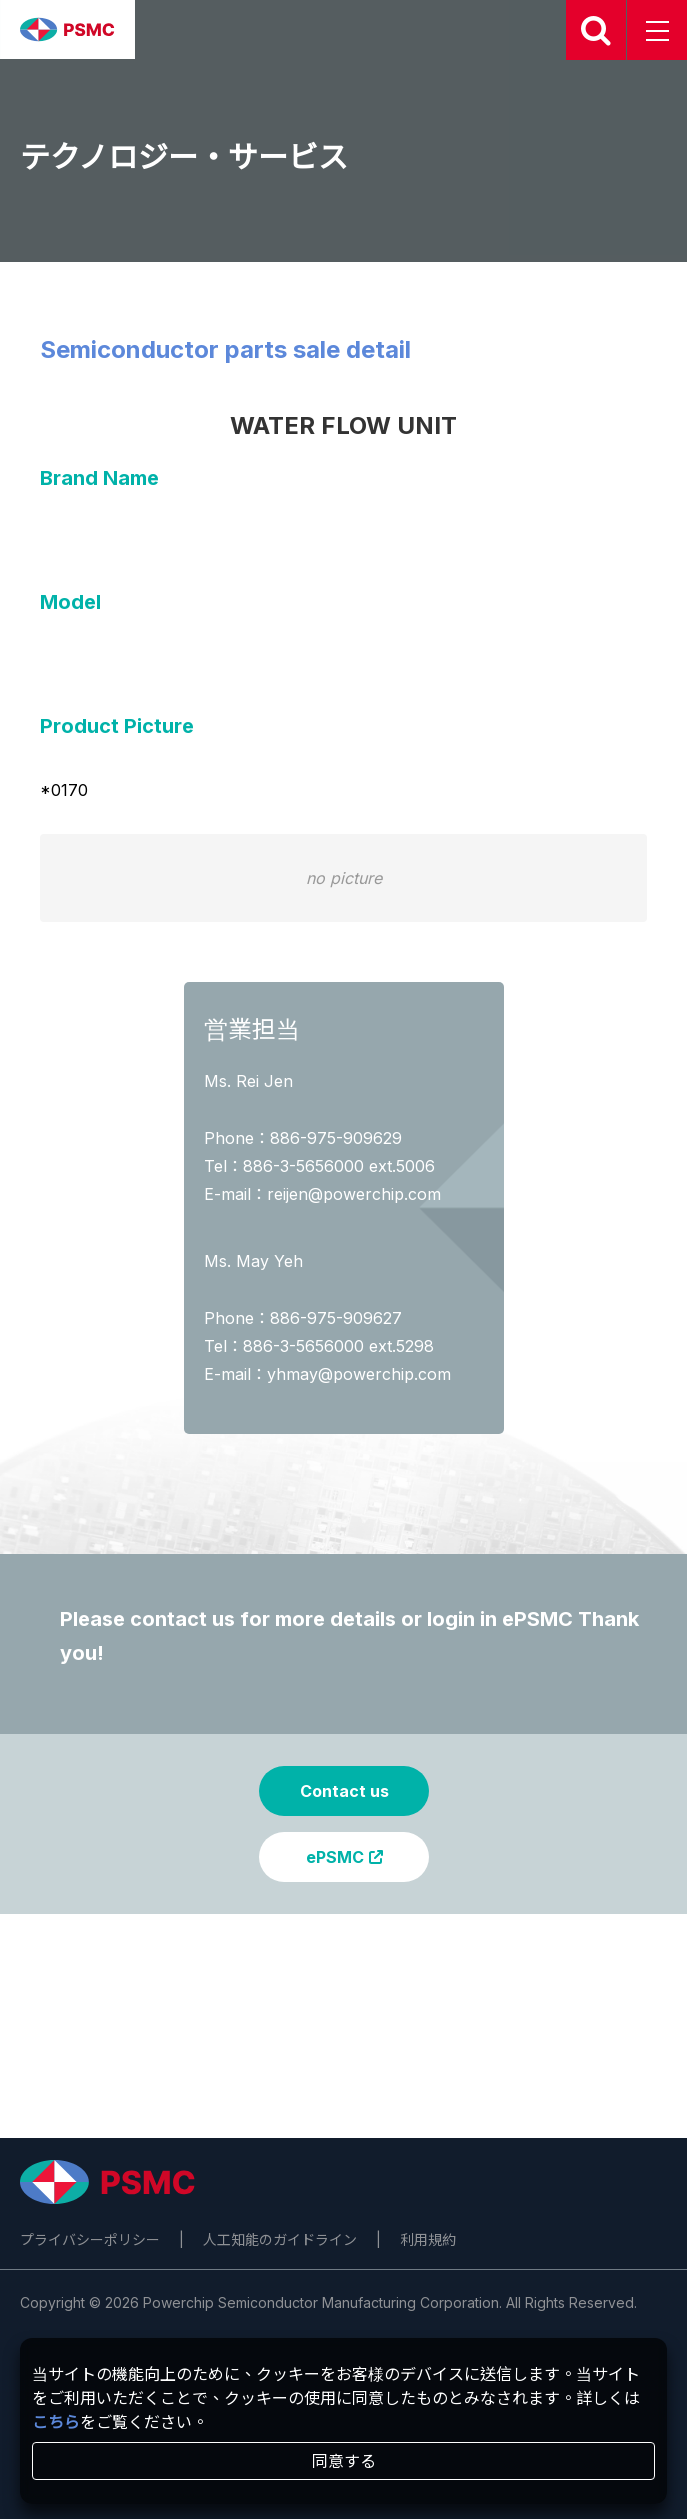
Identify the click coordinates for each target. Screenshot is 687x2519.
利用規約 (428, 2239)
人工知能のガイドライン (280, 2239)
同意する (344, 2461)
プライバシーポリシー (90, 2239)
